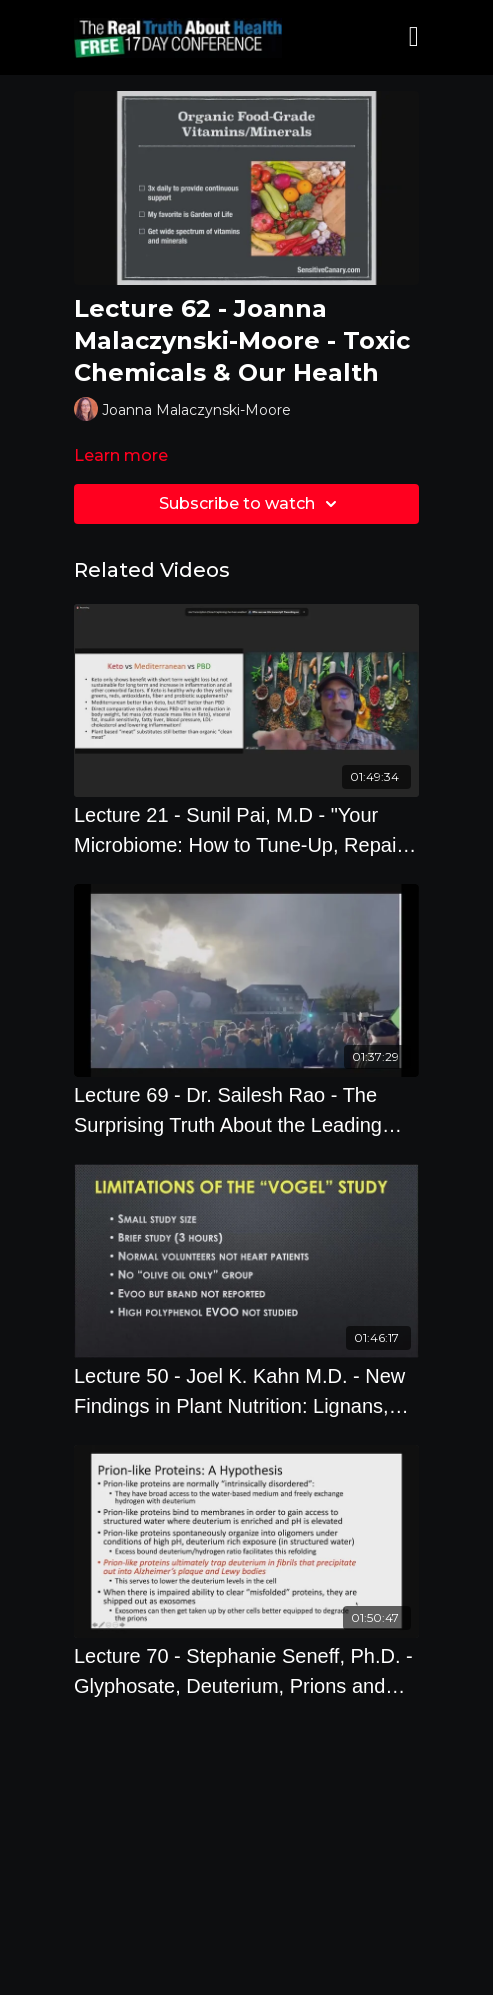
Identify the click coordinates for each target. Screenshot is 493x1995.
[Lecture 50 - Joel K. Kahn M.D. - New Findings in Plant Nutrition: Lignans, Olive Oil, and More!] (246, 1391)
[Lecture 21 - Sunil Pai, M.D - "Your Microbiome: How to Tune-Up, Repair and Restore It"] (246, 830)
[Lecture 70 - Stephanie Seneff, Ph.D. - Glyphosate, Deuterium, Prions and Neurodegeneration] (246, 1671)
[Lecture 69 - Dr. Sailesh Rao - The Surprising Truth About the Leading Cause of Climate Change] (246, 1110)
